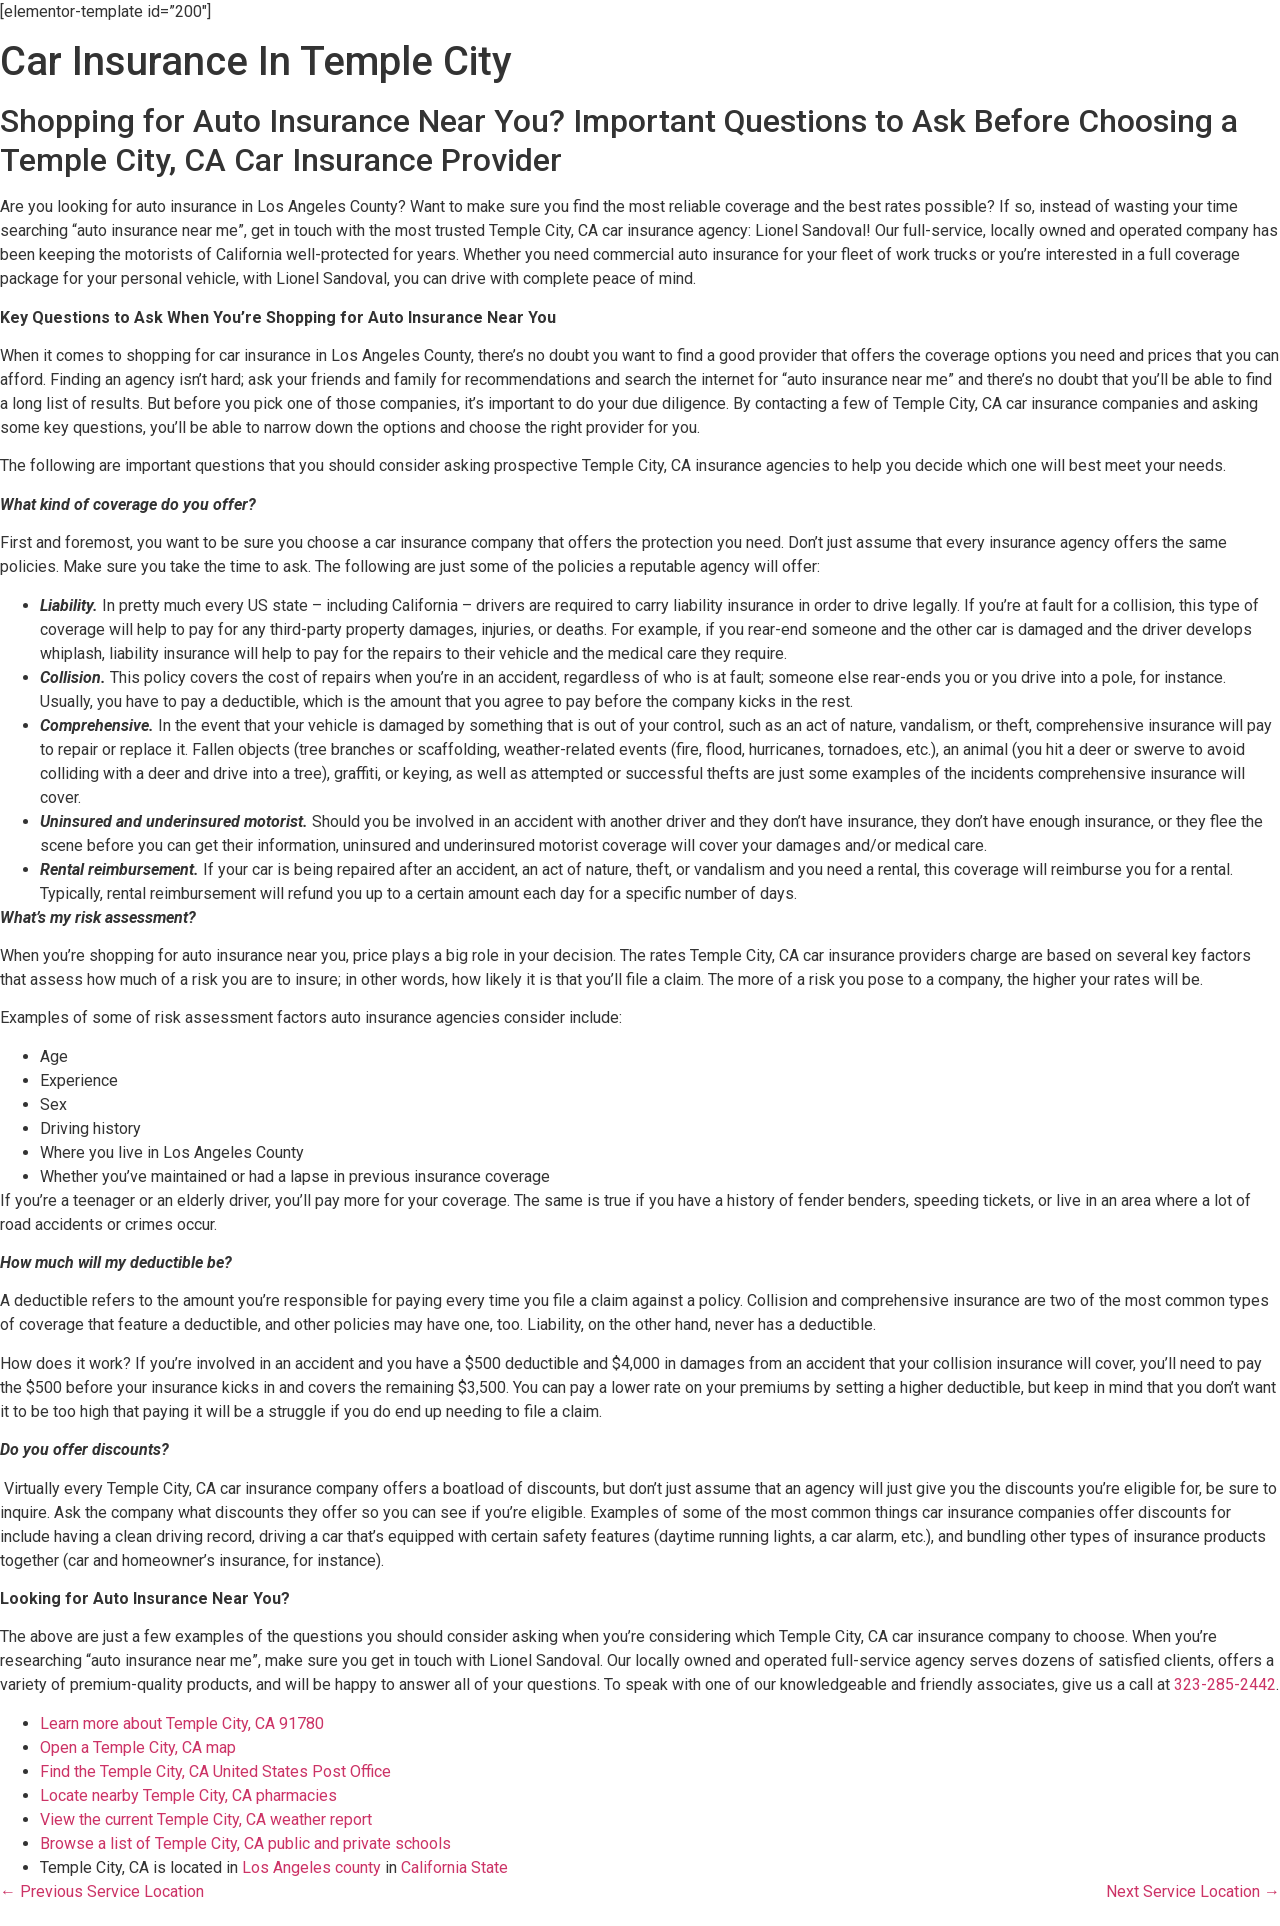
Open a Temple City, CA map (138, 1747)
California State (454, 1867)
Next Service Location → (1193, 1891)
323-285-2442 (1225, 1684)
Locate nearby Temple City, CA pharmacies (188, 1795)
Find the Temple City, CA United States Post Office (215, 1771)
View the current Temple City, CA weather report (206, 1819)
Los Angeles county (311, 1867)
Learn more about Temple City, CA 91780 (182, 1723)
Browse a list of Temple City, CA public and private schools (245, 1843)
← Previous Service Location (102, 1891)
